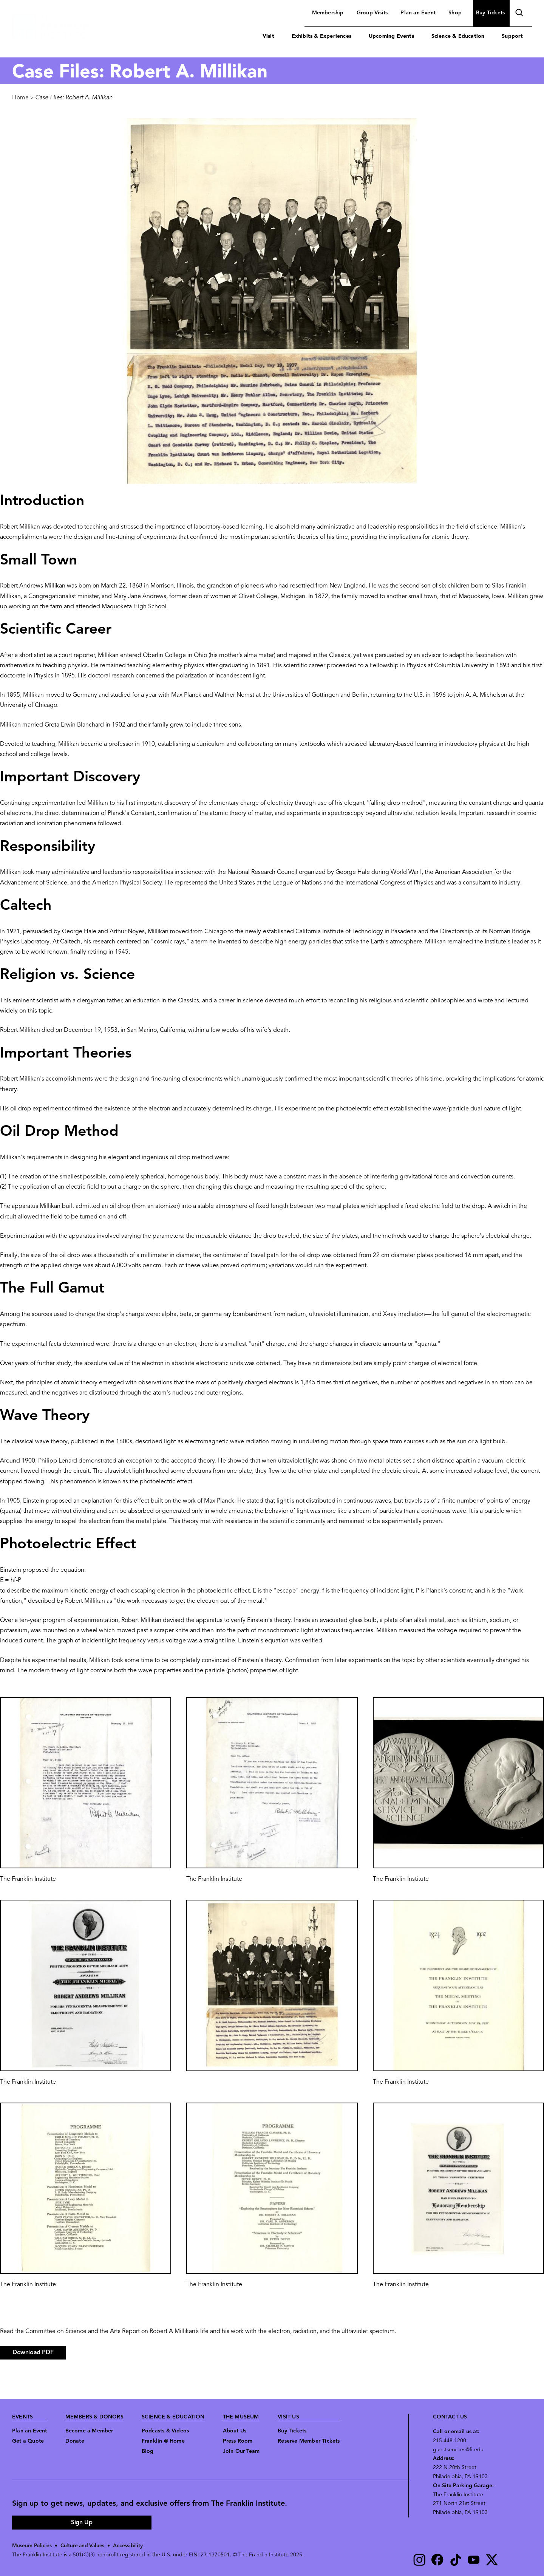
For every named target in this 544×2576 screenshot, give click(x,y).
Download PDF (32, 2353)
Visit (268, 36)
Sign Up (81, 2523)
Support (512, 36)
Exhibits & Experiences (321, 36)
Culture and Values (83, 2546)
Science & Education (458, 36)
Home (20, 98)
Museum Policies (32, 2546)
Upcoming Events (391, 36)
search (518, 13)
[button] (85, 1782)
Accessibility (129, 2546)
